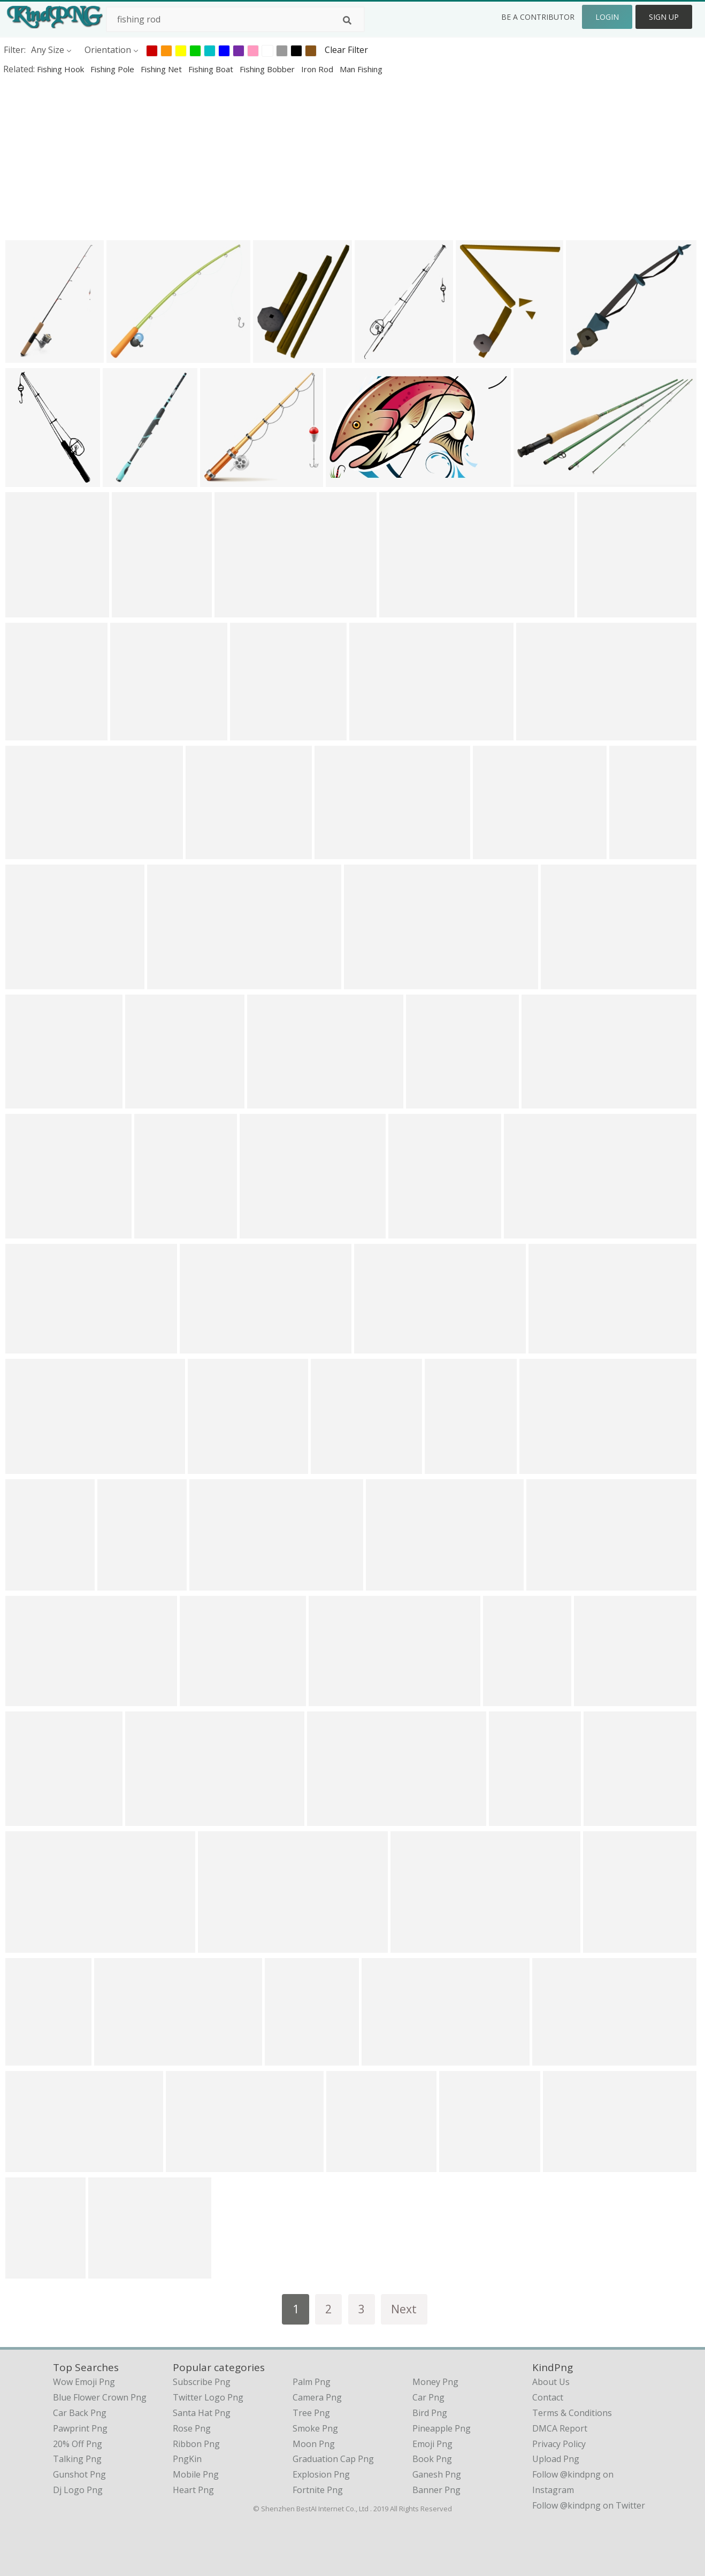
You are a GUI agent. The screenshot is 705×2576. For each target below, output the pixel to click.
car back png (79, 2413)
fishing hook (61, 69)
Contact (547, 2397)
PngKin (187, 2459)
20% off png (77, 2444)
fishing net (162, 69)
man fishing (361, 69)
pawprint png (80, 2428)
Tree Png (311, 2413)
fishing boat (211, 69)
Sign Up (664, 17)
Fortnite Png (318, 2490)
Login (607, 17)
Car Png (428, 2397)
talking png (77, 2459)
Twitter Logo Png (208, 2397)
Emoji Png (432, 2444)
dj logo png (78, 2490)
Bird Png (429, 2413)
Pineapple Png (441, 2428)
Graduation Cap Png (333, 2459)
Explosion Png (321, 2474)
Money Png (435, 2382)
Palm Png (312, 2382)
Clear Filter (346, 50)
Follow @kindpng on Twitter (588, 2505)
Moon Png (314, 2444)
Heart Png (193, 2490)
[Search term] (235, 19)
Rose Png (192, 2428)
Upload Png (555, 2459)
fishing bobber (268, 69)
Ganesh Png (436, 2474)
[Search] (347, 20)
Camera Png (317, 2397)
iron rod (318, 69)
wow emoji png (84, 2382)
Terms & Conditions (572, 2413)
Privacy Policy (559, 2444)
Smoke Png (315, 2428)
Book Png (432, 2459)
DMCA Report (559, 2428)
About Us (551, 2382)
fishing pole (113, 69)
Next (404, 2309)
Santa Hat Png (202, 2413)
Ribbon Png (196, 2444)
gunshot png (79, 2474)
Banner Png (436, 2490)
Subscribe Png (202, 2382)
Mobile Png (196, 2474)
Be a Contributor (537, 17)
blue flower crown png (100, 2397)
